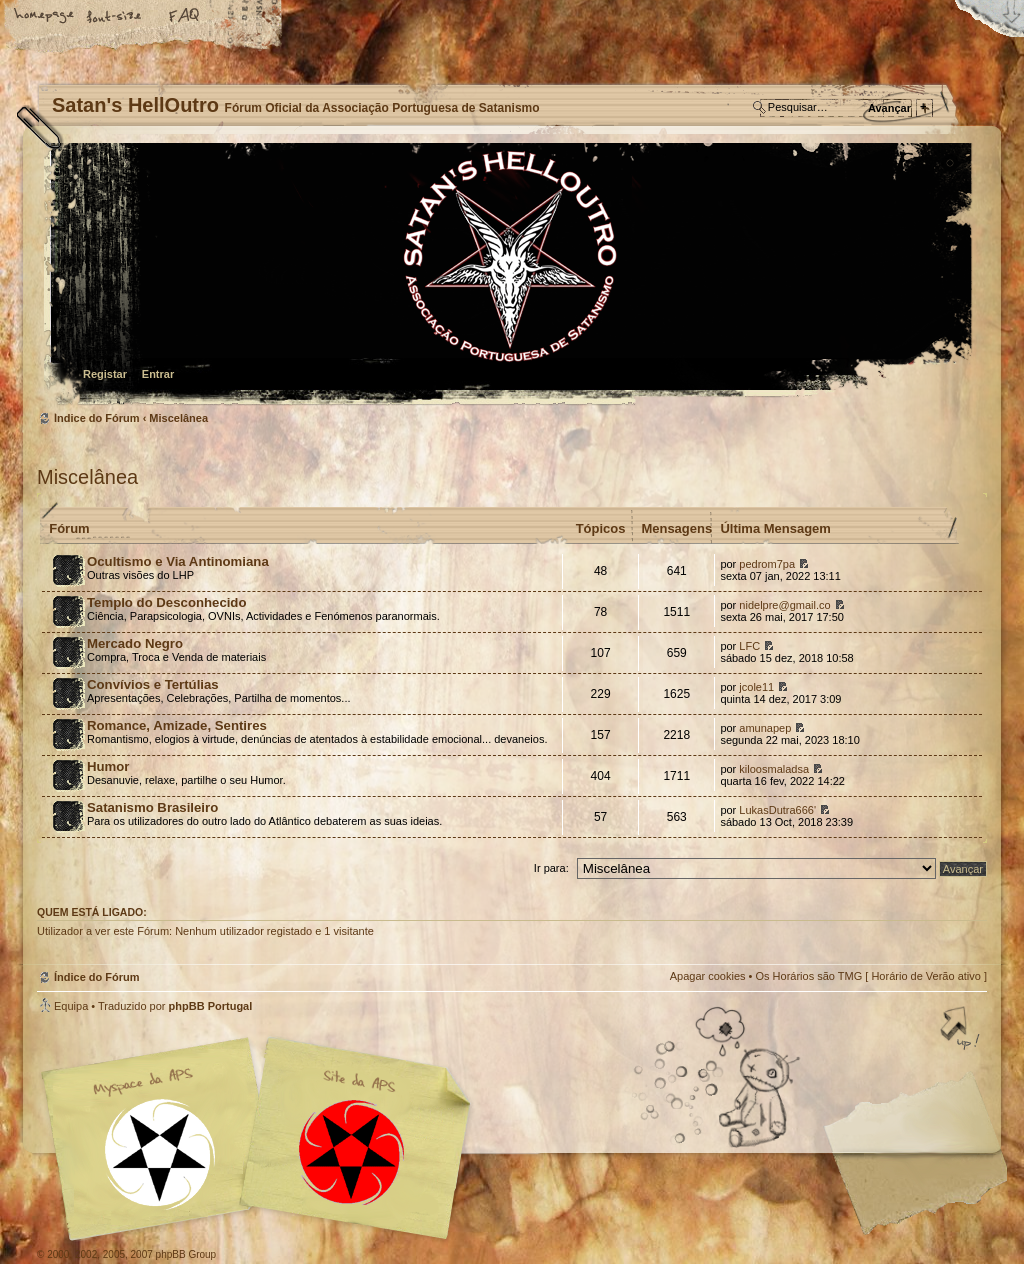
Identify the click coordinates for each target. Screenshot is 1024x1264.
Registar (105, 374)
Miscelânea (178, 418)
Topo (962, 1030)
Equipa (71, 1006)
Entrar (158, 374)
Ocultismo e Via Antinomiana (178, 561)
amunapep (765, 728)
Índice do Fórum (509, 275)
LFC (749, 646)
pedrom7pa (767, 564)
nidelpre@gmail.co (784, 605)
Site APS (352, 1152)
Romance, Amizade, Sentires (177, 725)
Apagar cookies (708, 976)
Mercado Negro (135, 643)
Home (45, 17)
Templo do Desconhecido (167, 602)
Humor (108, 766)
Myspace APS (262, 1139)
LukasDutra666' (777, 810)
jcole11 (756, 687)
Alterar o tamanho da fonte (115, 17)
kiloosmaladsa (774, 769)
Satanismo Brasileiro (152, 807)
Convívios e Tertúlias (153, 684)
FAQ (185, 17)
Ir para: (551, 868)
